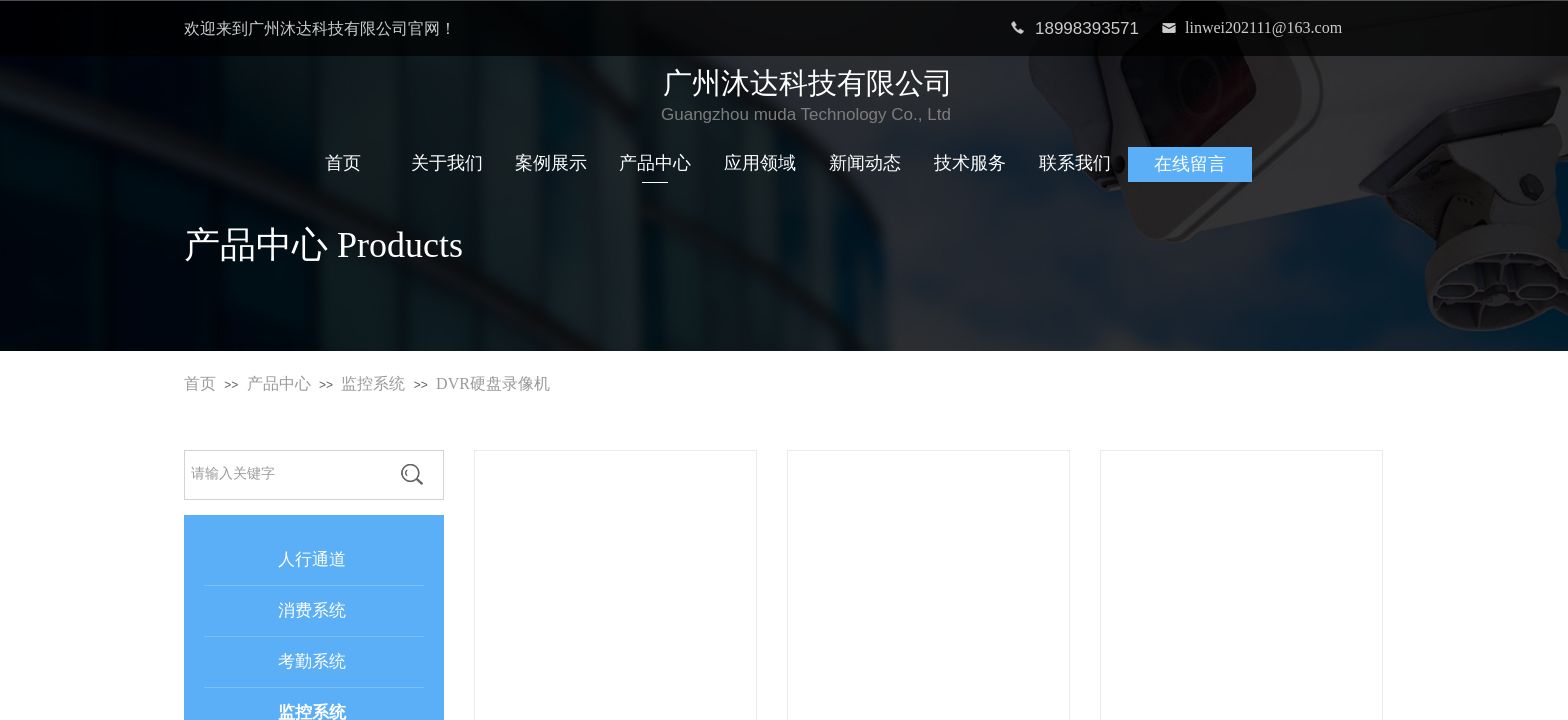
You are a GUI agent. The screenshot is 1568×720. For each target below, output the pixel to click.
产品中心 (279, 383)
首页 (200, 383)
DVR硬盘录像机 (493, 383)
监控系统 (373, 383)
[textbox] (283, 474)
